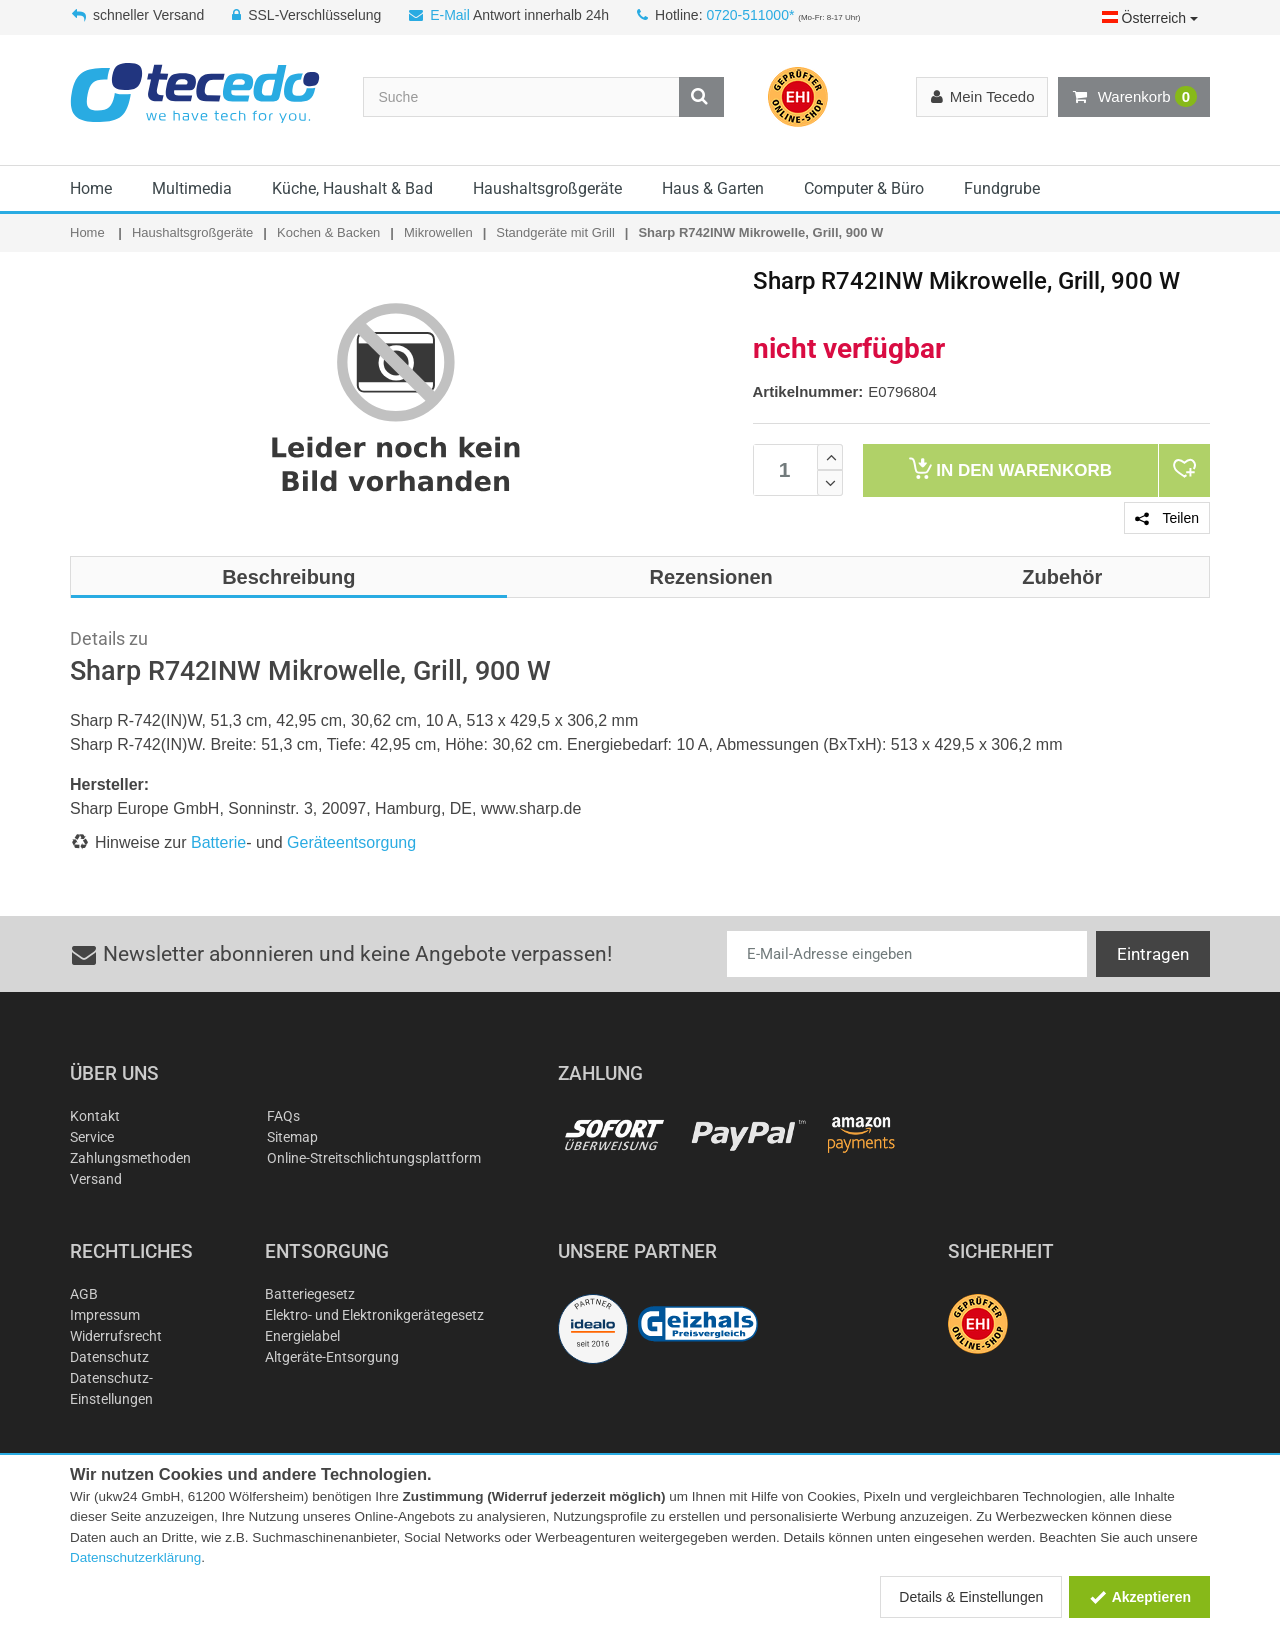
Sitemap (292, 1137)
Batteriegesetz (310, 1294)
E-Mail (450, 15)
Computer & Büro (864, 188)
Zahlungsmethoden (130, 1158)
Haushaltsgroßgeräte (547, 188)
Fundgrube (1002, 188)
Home (91, 188)
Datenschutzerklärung (135, 1557)
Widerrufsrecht (116, 1336)
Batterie (218, 842)
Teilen (1167, 518)
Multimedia (192, 188)
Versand (96, 1179)
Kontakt (95, 1116)
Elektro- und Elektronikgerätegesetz (374, 1315)
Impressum (105, 1315)
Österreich (1150, 18)
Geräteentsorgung (351, 842)
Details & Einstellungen (971, 1597)
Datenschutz (109, 1357)
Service (92, 1137)
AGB (84, 1294)
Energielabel (302, 1336)
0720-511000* (750, 15)
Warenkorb (1134, 97)
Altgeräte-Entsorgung (332, 1357)
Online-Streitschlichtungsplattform (374, 1158)
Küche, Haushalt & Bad (352, 188)
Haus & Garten (713, 188)
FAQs (283, 1116)
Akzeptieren (1139, 1597)
